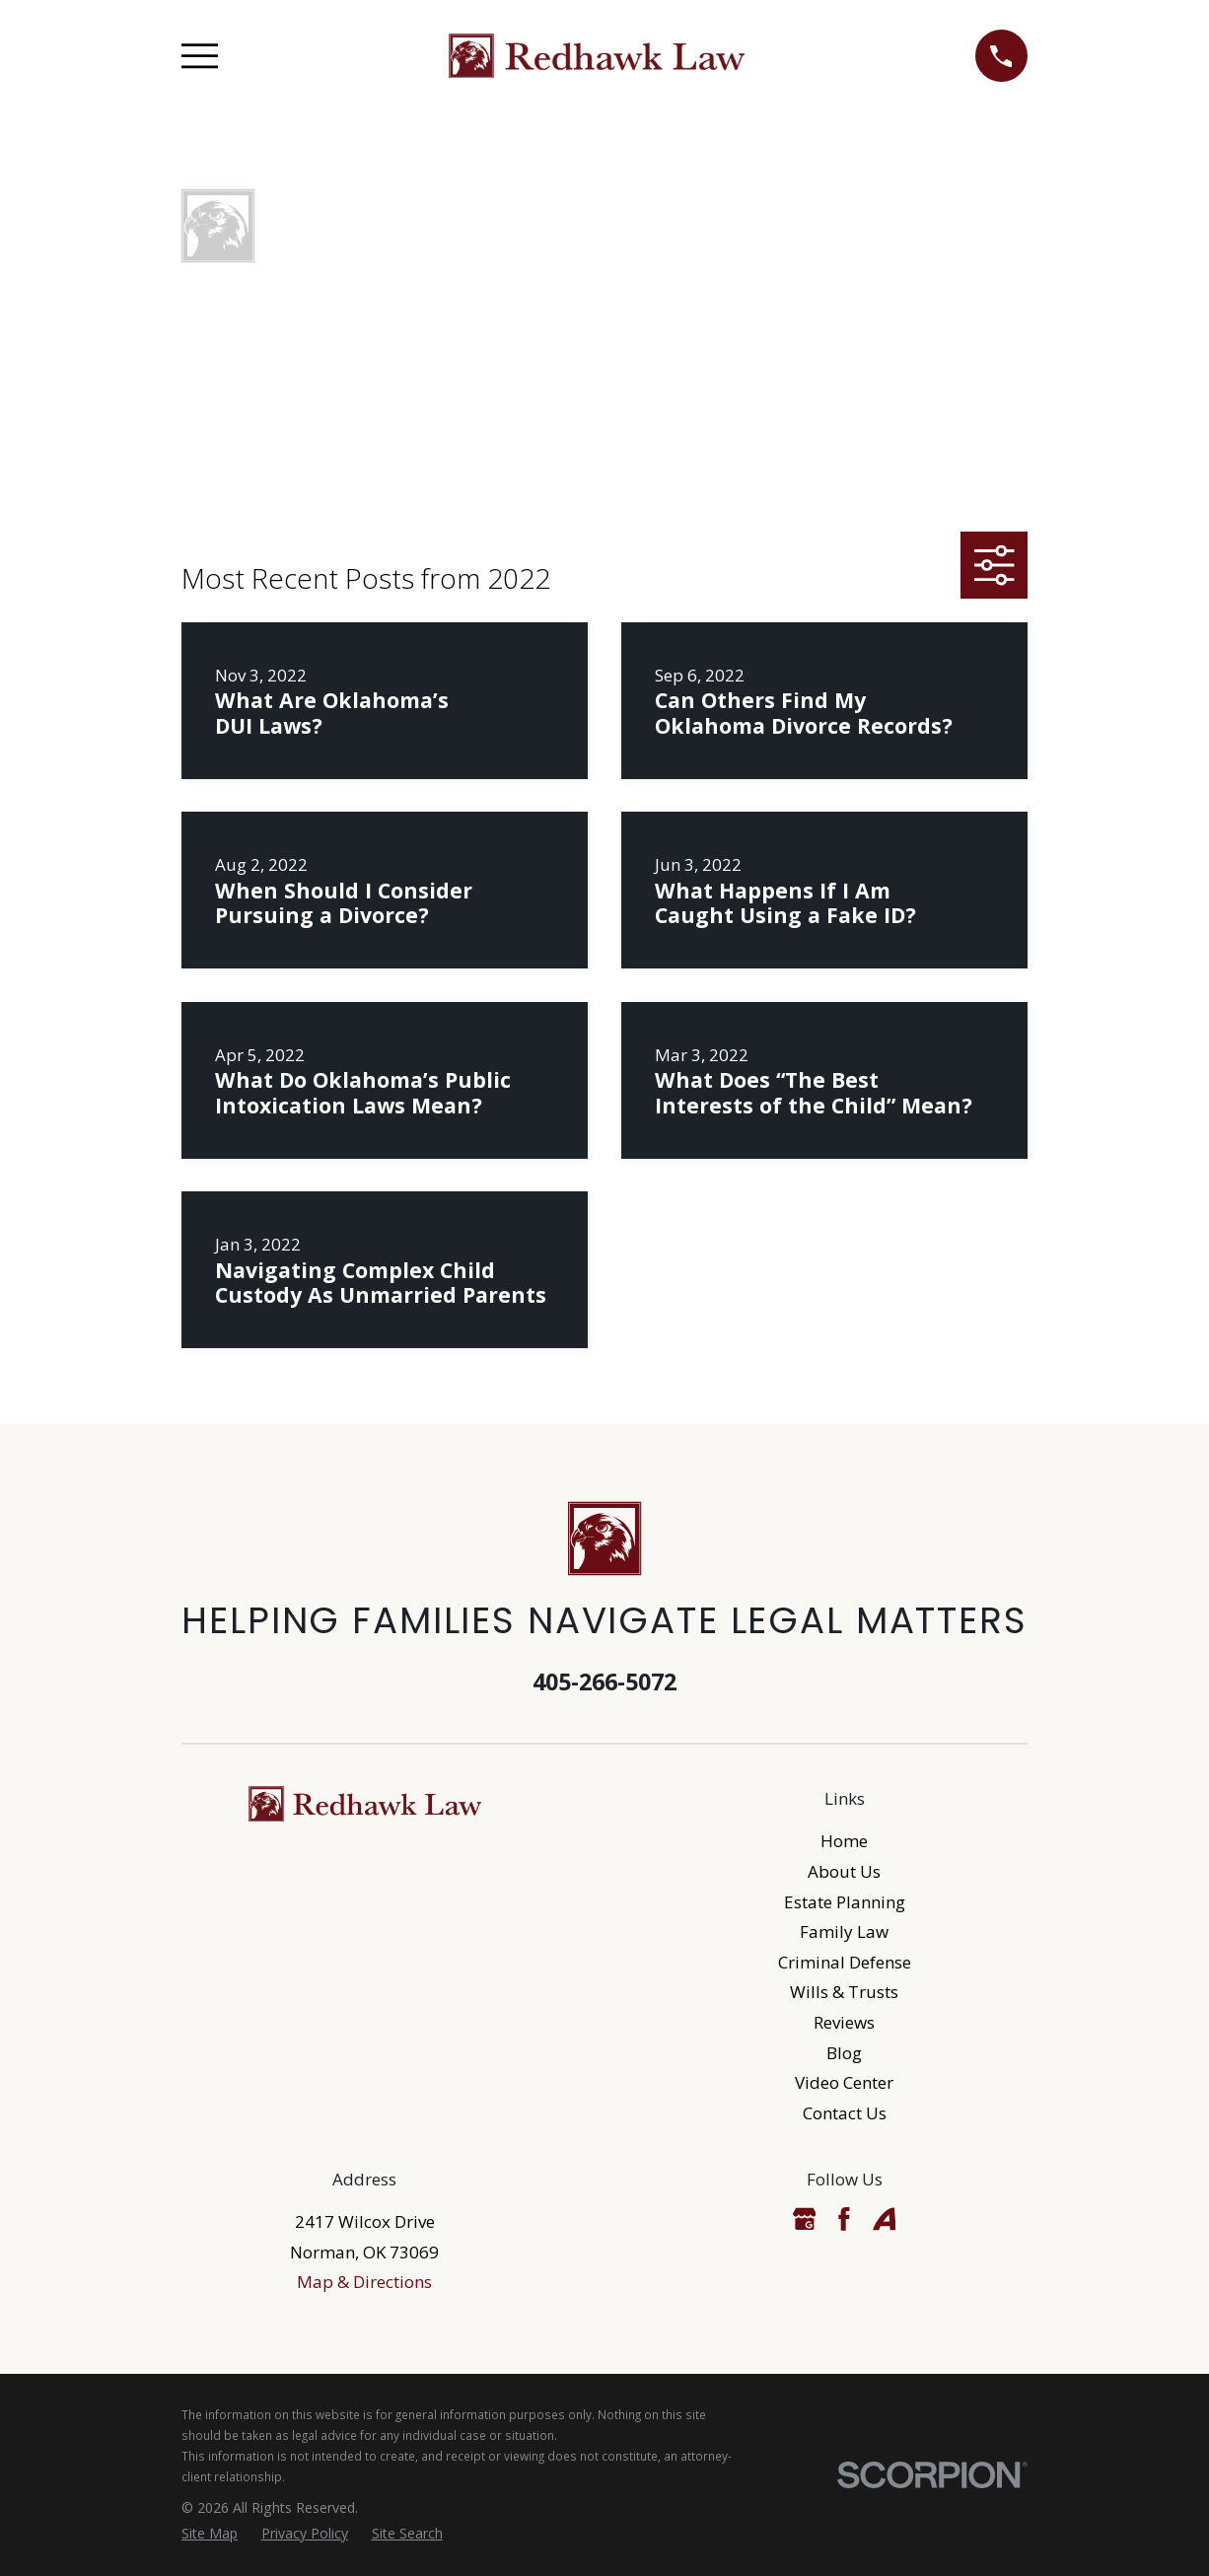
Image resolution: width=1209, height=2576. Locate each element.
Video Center (844, 2082)
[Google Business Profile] (805, 2219)
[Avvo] (884, 2219)
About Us (844, 1871)
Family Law (844, 1931)
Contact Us (845, 2113)
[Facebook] (844, 2219)
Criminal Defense (844, 1962)
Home (844, 1840)
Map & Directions (364, 2281)
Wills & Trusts (844, 1991)
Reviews (844, 2022)
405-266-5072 (604, 1681)
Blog (844, 2052)
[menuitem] (209, 2533)
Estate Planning (844, 1902)
